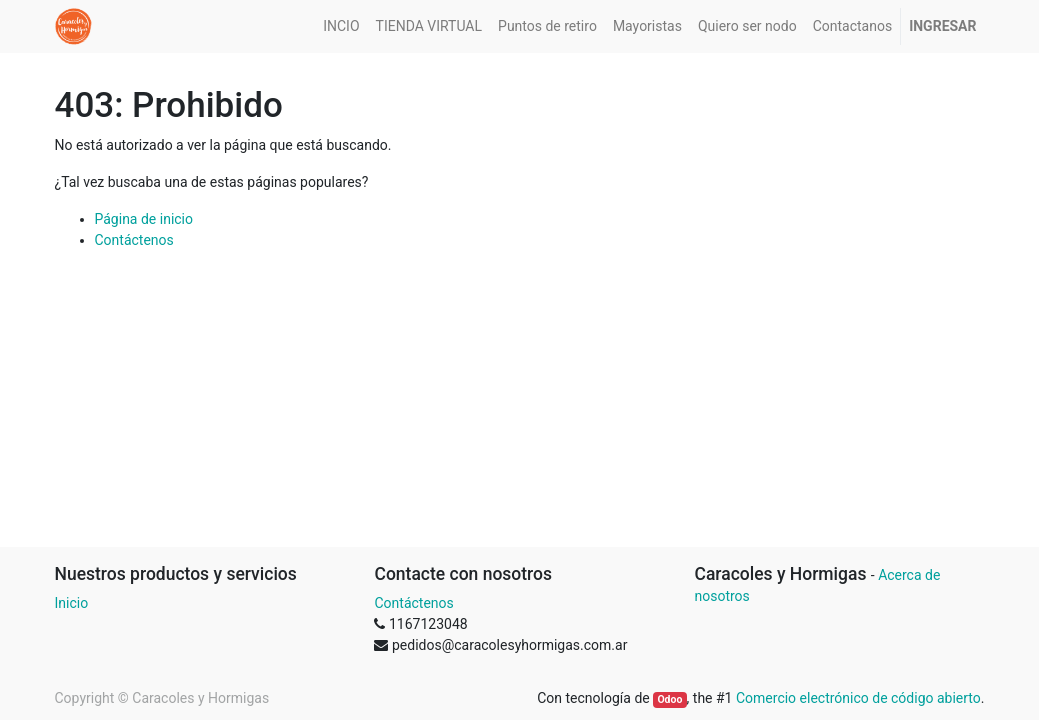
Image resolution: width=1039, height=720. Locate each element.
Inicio (72, 603)
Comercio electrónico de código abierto (858, 698)
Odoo (669, 699)
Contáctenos (134, 240)
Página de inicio (144, 219)
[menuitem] (341, 26)
